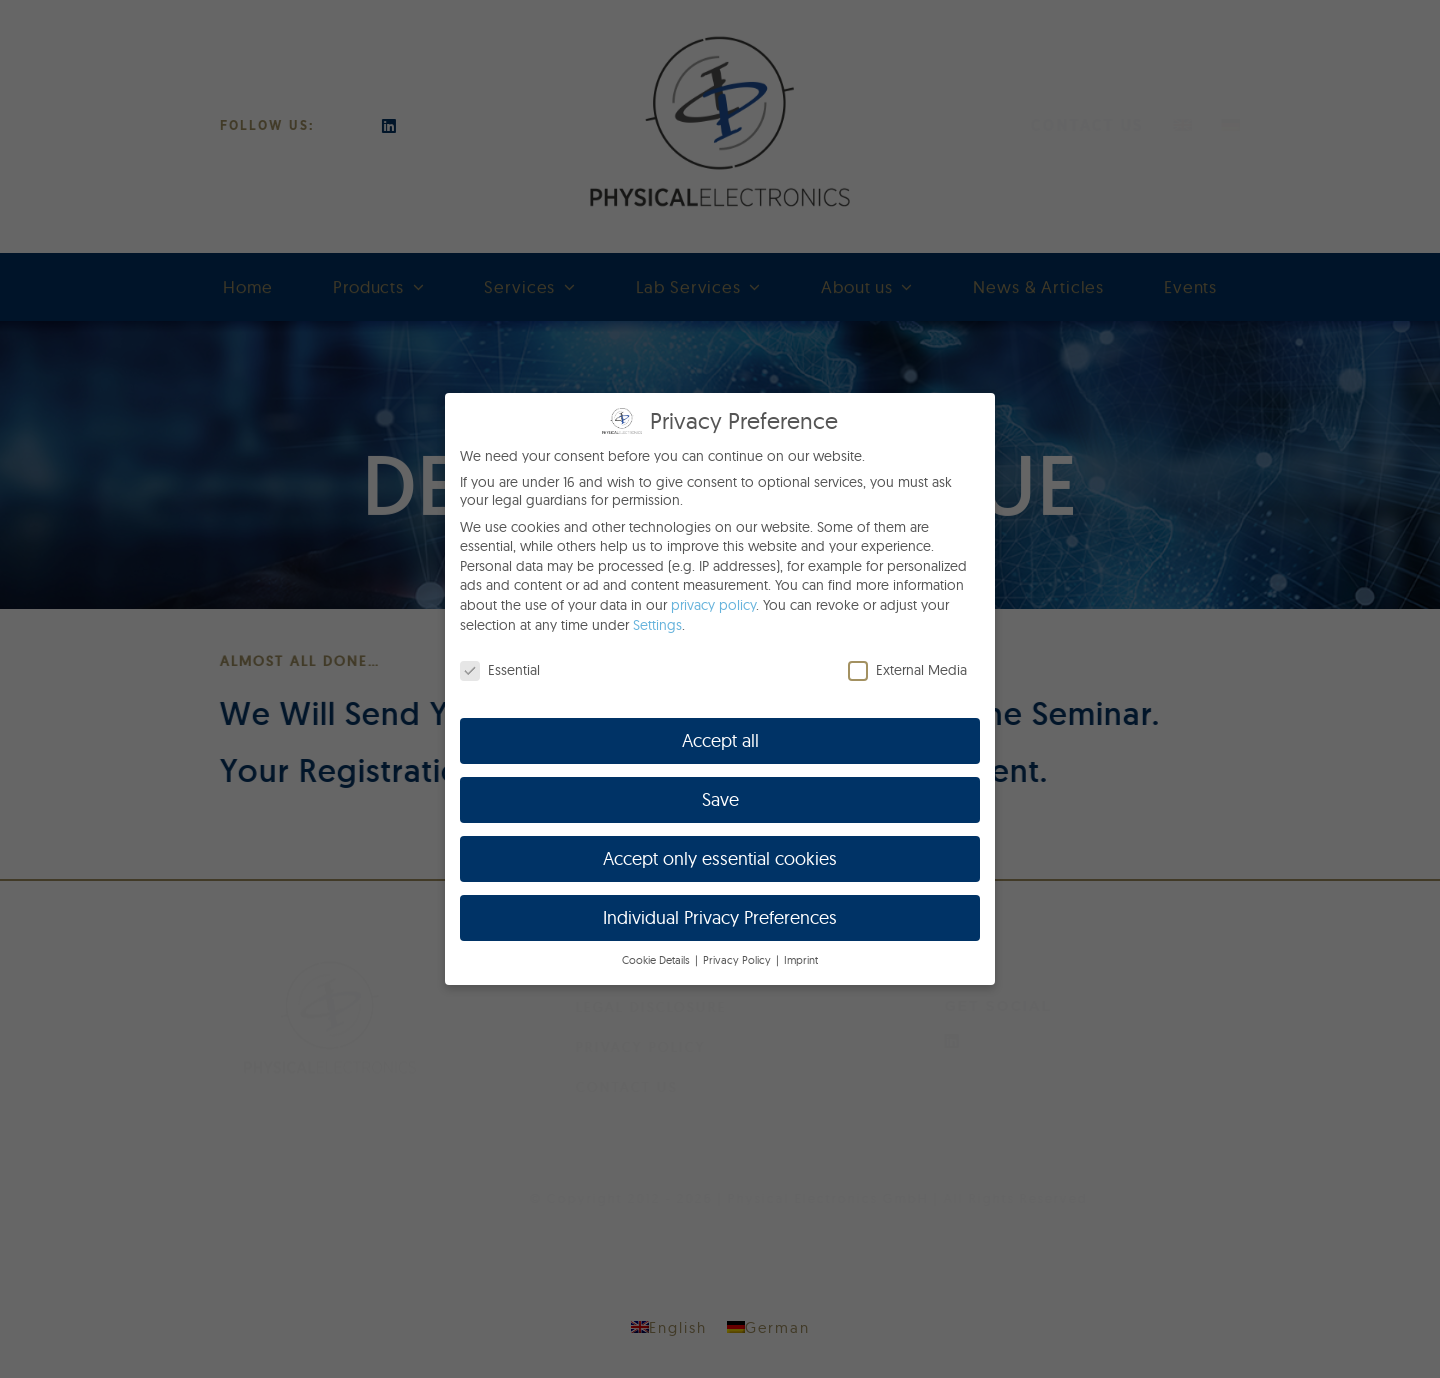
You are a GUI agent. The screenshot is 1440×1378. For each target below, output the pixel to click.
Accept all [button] (720, 740)
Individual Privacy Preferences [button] (720, 917)
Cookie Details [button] (657, 959)
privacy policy (713, 605)
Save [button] (720, 799)
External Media (907, 670)
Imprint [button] (801, 959)
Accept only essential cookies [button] (720, 858)
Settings (657, 624)
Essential (500, 670)
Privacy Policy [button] (738, 959)
